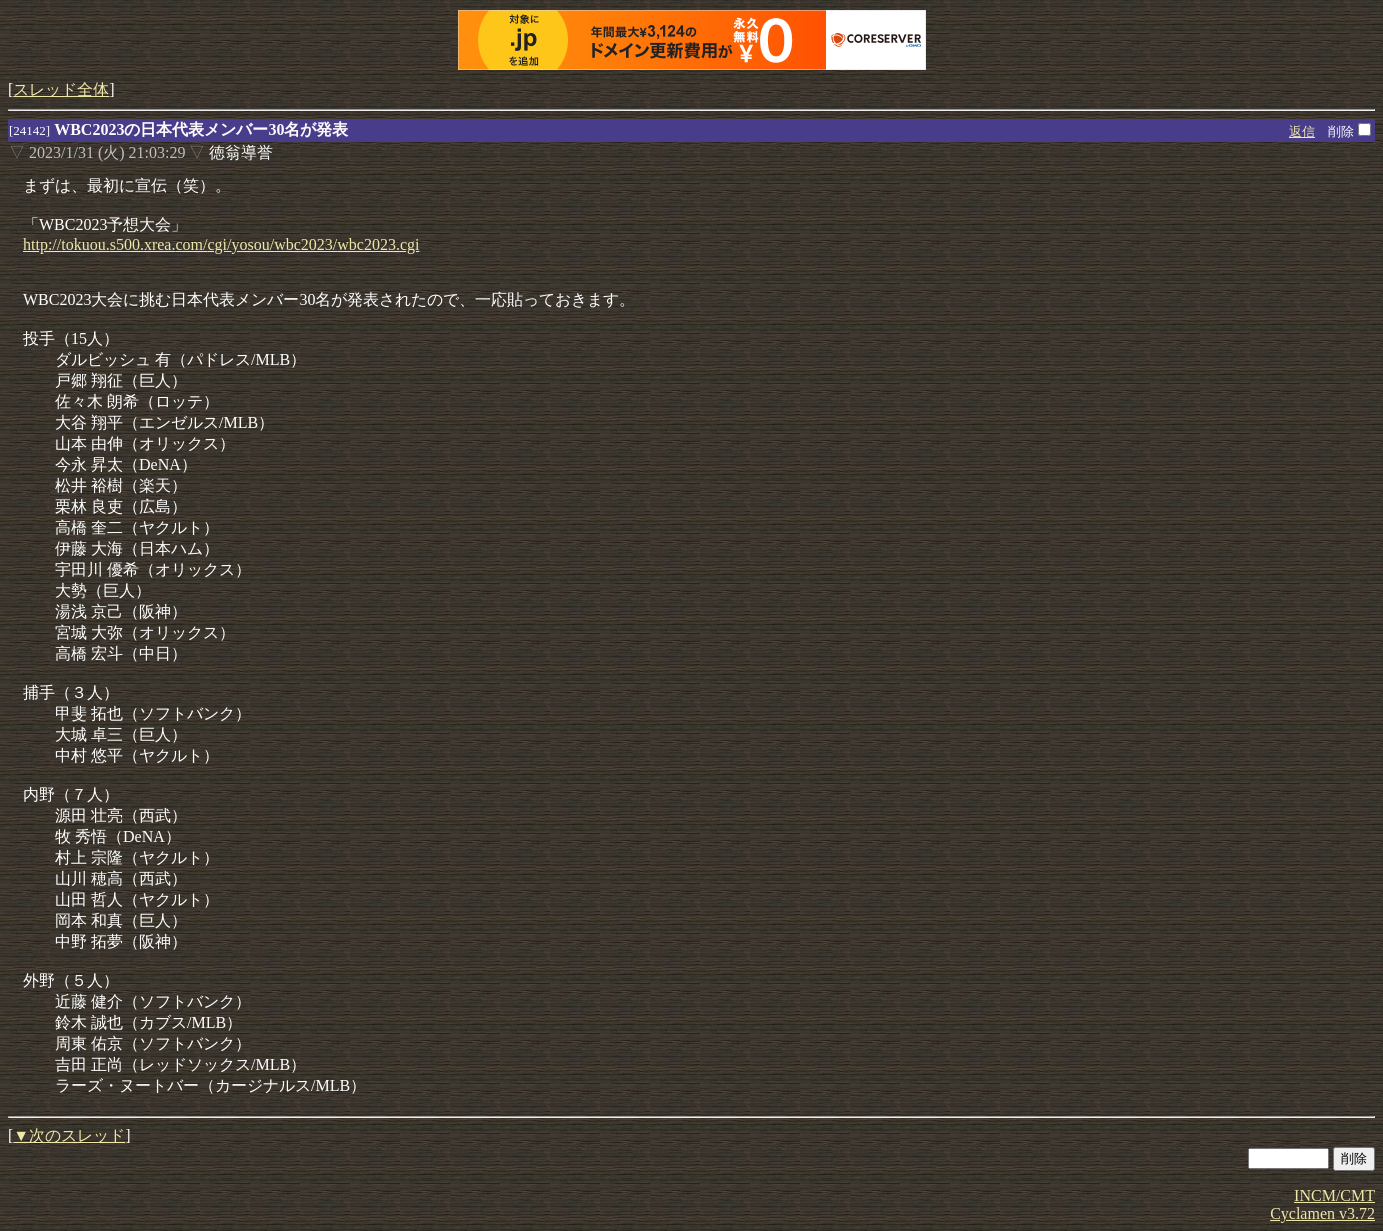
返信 (1302, 131)
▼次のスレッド (69, 1135)
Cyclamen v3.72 (1322, 1213)
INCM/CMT (1334, 1195)
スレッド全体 (61, 89)
